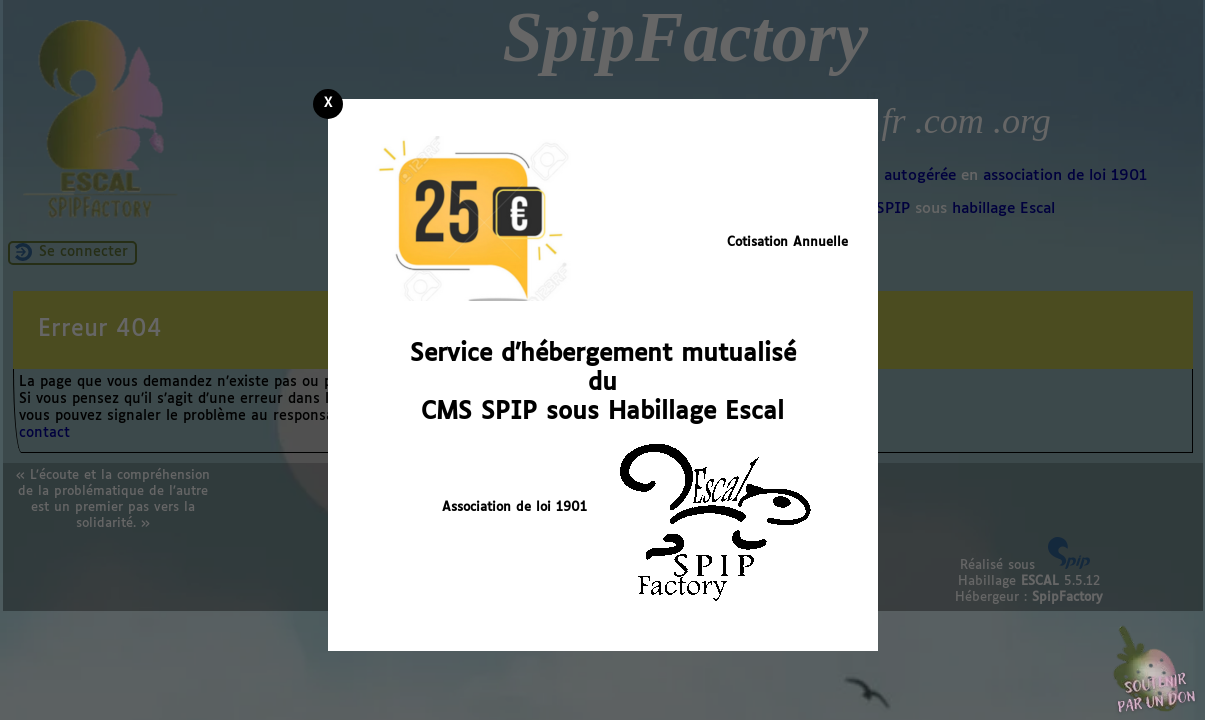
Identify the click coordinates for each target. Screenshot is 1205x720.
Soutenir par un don (1155, 670)
